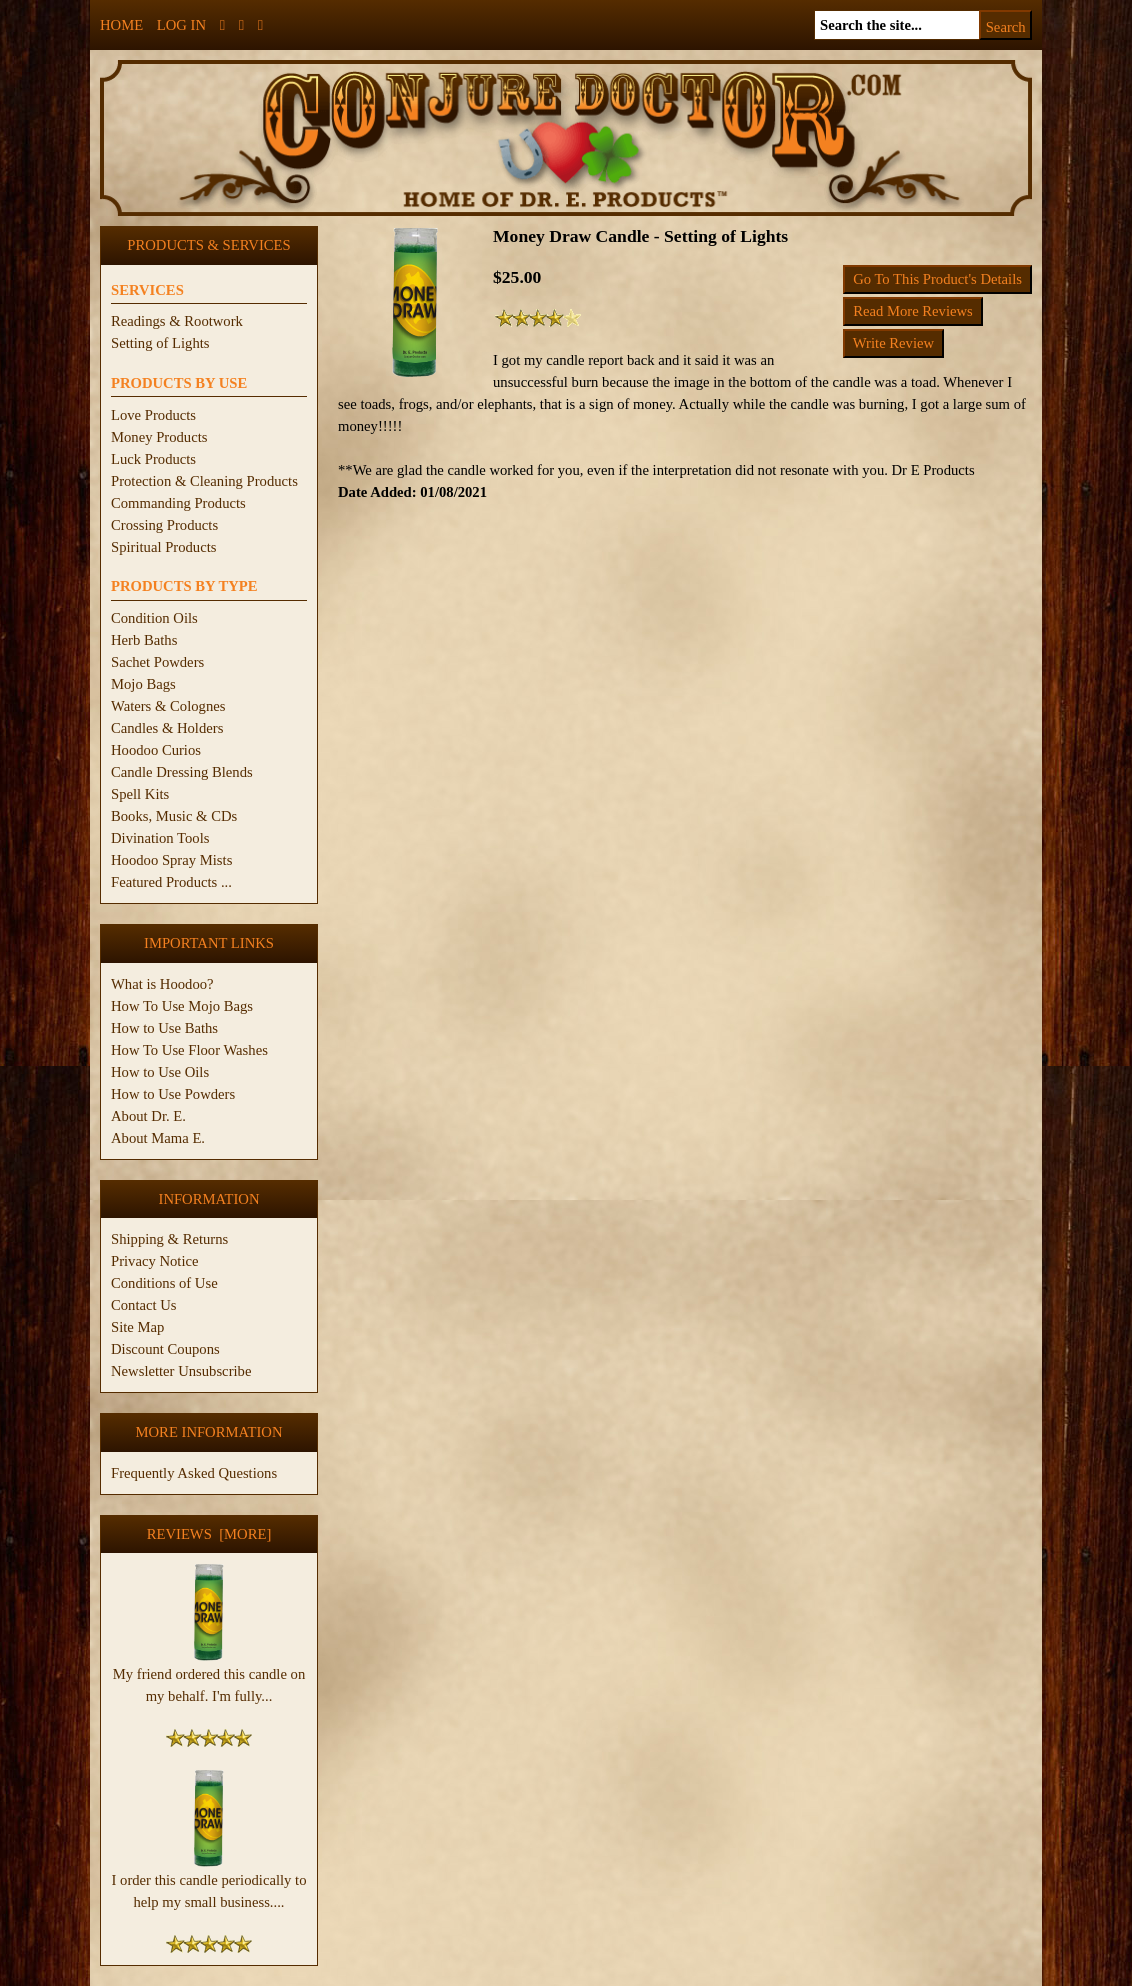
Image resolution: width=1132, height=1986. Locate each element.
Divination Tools (160, 838)
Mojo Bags (143, 684)
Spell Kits (140, 794)
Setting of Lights (160, 343)
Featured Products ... (171, 882)
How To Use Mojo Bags (182, 1006)
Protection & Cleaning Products (204, 481)
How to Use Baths (164, 1028)
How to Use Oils (160, 1072)
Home (121, 25)
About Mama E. (158, 1138)
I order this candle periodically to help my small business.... (209, 1883)
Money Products (159, 437)
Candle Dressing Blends (182, 772)
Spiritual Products (163, 547)
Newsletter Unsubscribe (181, 1371)
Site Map (137, 1327)
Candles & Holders (167, 728)
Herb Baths (144, 640)
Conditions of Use (164, 1283)
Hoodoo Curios (156, 750)
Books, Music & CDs (174, 816)
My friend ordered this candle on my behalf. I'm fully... (209, 1677)
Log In (181, 25)
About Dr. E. (148, 1116)
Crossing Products (164, 525)
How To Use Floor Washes (189, 1050)
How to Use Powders (173, 1094)
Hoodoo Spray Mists (171, 860)
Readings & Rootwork (177, 321)
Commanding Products (178, 503)
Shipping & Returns (169, 1239)
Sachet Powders (157, 662)
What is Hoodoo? (162, 984)
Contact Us (144, 1305)
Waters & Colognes (168, 706)
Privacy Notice (155, 1261)
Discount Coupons (165, 1349)
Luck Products (153, 459)
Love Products (153, 415)
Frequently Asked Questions (194, 1473)
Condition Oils (154, 618)
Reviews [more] (209, 1534)
